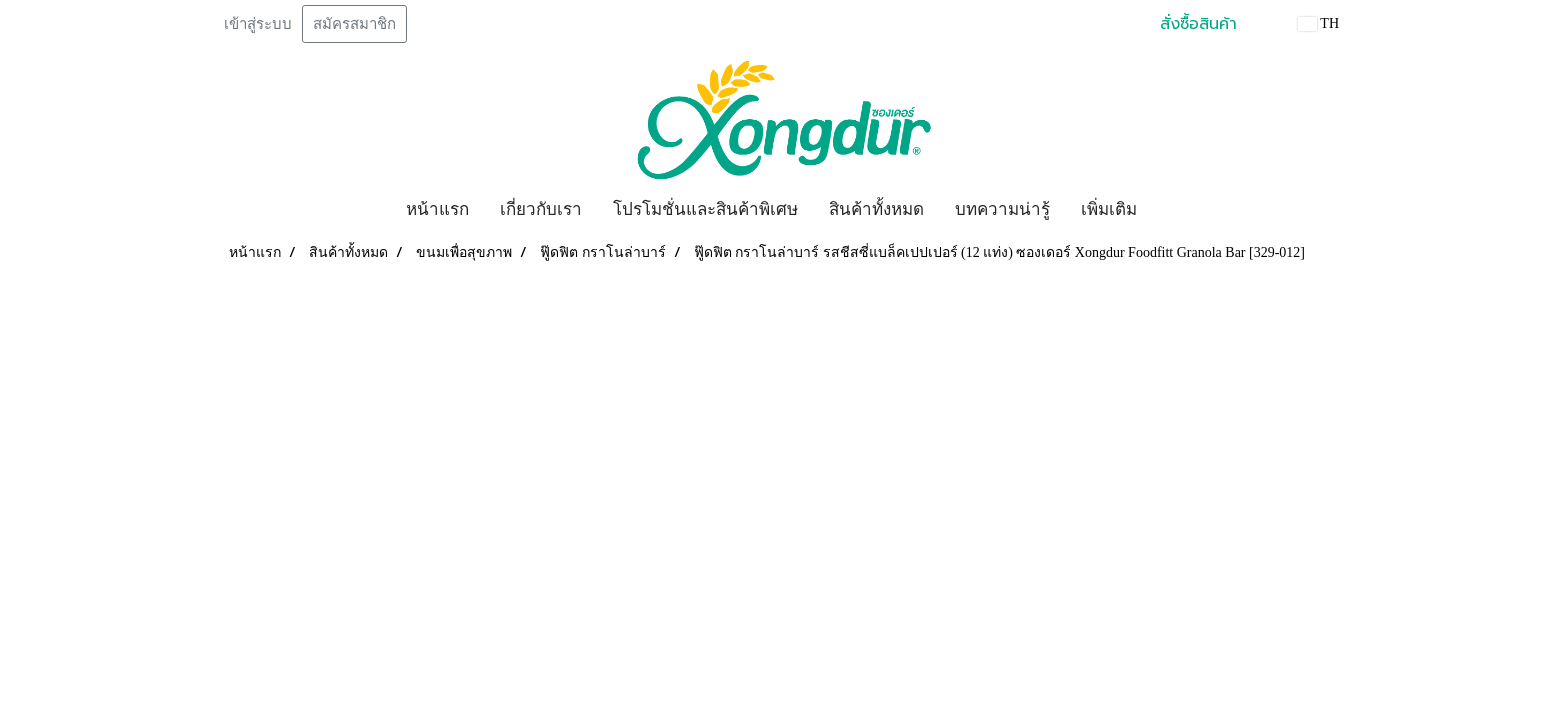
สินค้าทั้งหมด (876, 209)
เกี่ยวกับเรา (541, 209)
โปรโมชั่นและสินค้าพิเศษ (705, 209)
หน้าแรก (437, 209)
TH (1318, 23)
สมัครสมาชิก (354, 24)
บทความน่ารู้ (1002, 209)
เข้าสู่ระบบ (258, 24)
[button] (1170, 210)
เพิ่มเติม (1109, 209)
